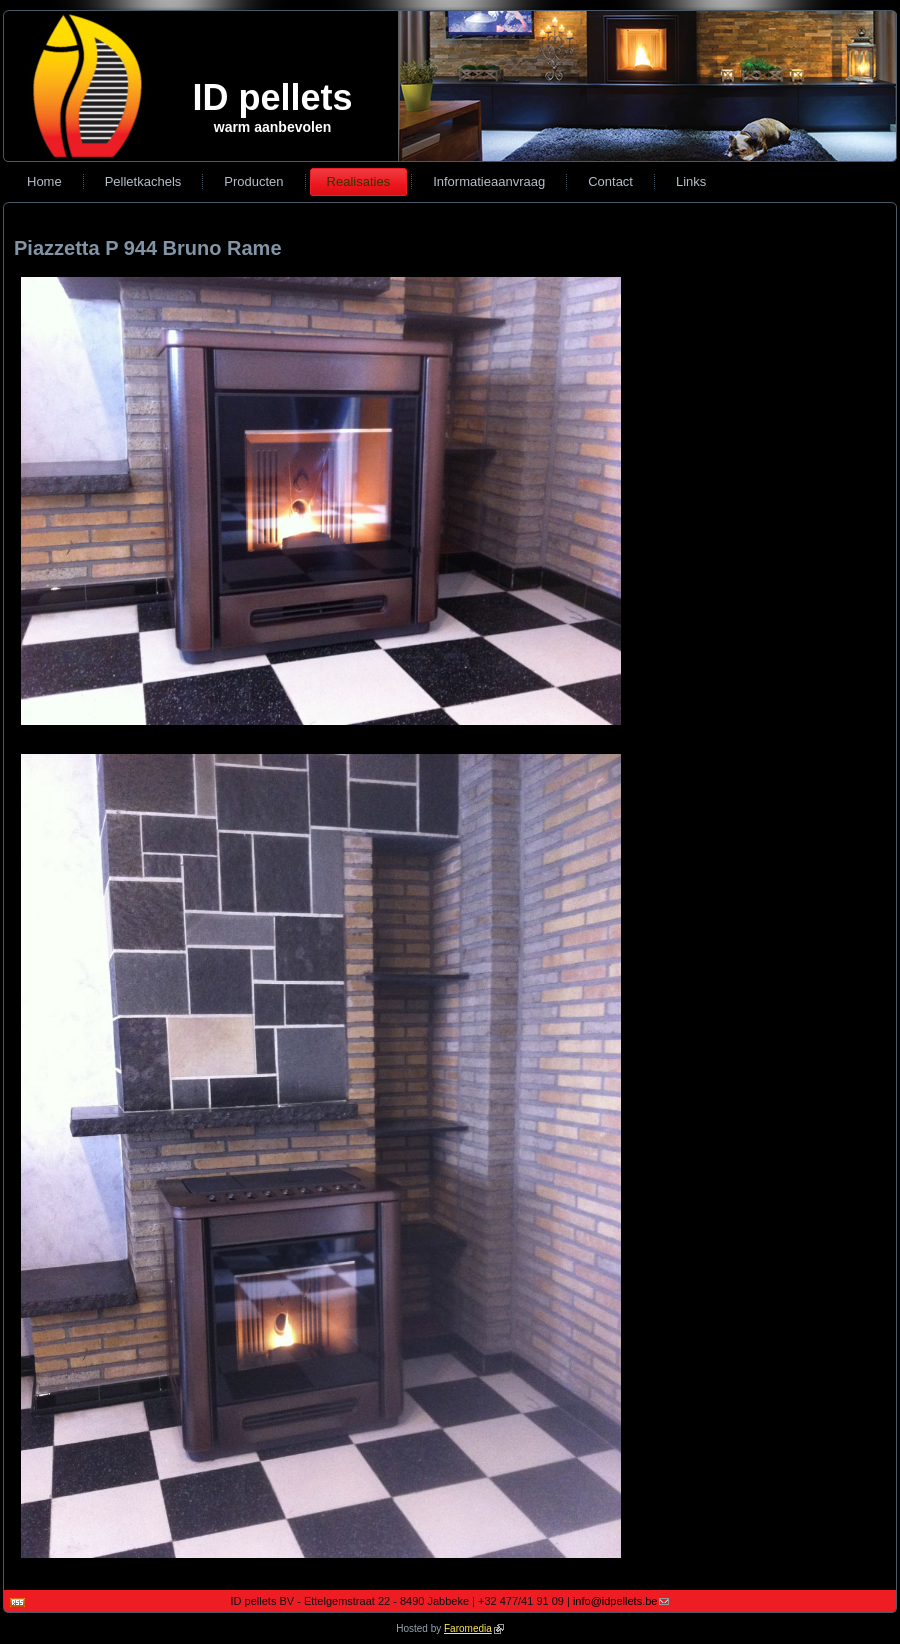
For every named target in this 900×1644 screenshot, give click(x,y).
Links (691, 181)
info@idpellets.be (621, 1601)
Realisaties (359, 181)
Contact (610, 181)
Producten (253, 181)
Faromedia (474, 1628)
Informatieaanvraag (489, 181)
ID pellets (272, 97)
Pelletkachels (143, 181)
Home (44, 181)
